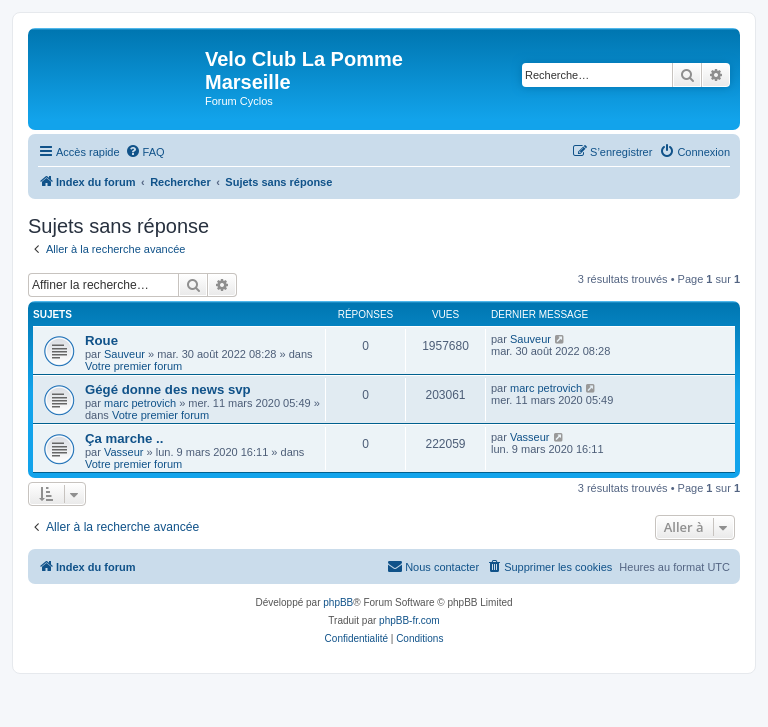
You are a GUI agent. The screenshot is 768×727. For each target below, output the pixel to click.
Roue (101, 340)
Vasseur (124, 452)
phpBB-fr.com (409, 620)
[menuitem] (145, 152)
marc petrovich (140, 403)
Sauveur (124, 354)
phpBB (338, 602)
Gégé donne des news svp (168, 389)
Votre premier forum (133, 366)
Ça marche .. (124, 438)
